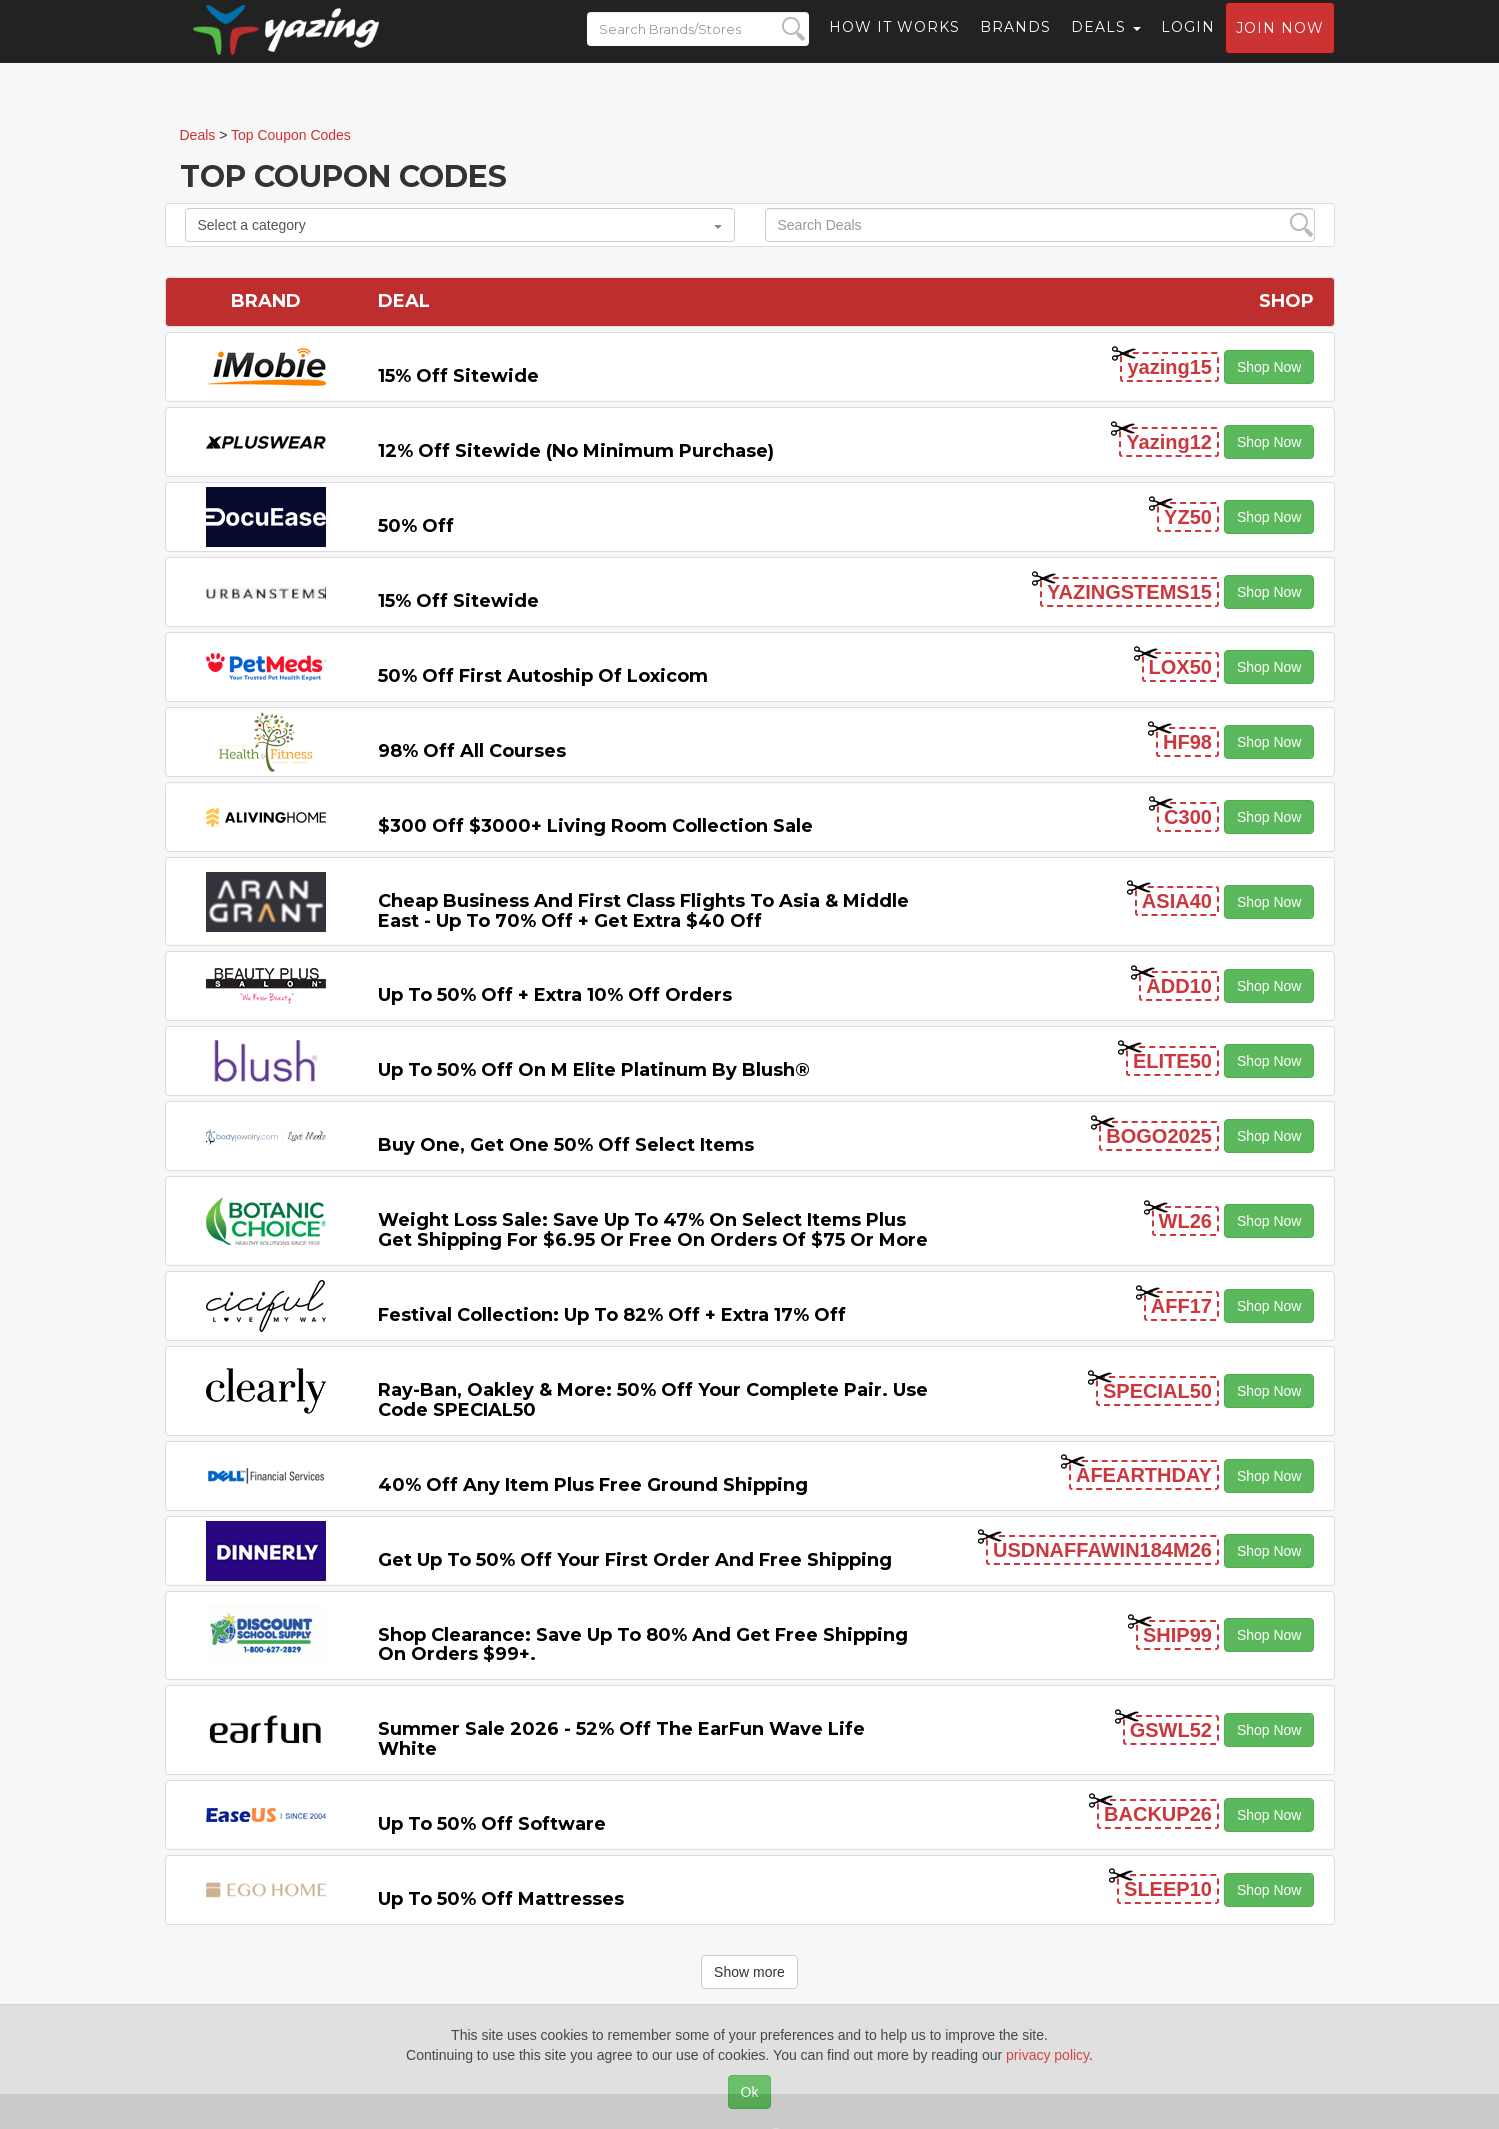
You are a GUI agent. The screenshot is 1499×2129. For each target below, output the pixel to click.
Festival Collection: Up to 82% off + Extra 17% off (612, 1315)
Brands (1015, 45)
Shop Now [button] (1269, 367)
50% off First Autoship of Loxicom (543, 676)
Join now (1280, 46)
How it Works (894, 45)
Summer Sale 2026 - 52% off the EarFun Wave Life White (621, 1739)
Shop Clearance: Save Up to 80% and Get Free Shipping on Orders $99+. (643, 1645)
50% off (416, 526)
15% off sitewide (458, 376)
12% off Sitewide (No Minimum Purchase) (576, 451)
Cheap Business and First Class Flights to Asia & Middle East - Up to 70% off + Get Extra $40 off (643, 911)
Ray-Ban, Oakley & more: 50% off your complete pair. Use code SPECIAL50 (653, 1400)
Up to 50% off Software (492, 1824)
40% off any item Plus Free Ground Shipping (593, 1485)
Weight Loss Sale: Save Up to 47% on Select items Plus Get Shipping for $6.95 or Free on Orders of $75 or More (653, 1230)
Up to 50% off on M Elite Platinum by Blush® (594, 1070)
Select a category (460, 225)
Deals (1106, 45)
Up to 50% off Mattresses (501, 1899)
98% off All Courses (472, 751)
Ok (750, 2092)
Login (1188, 45)
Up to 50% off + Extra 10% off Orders (555, 995)
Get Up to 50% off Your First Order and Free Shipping (635, 1560)
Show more (749, 1972)
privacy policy (1047, 2055)
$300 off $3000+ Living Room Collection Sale (595, 826)
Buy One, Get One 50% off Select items (566, 1145)
